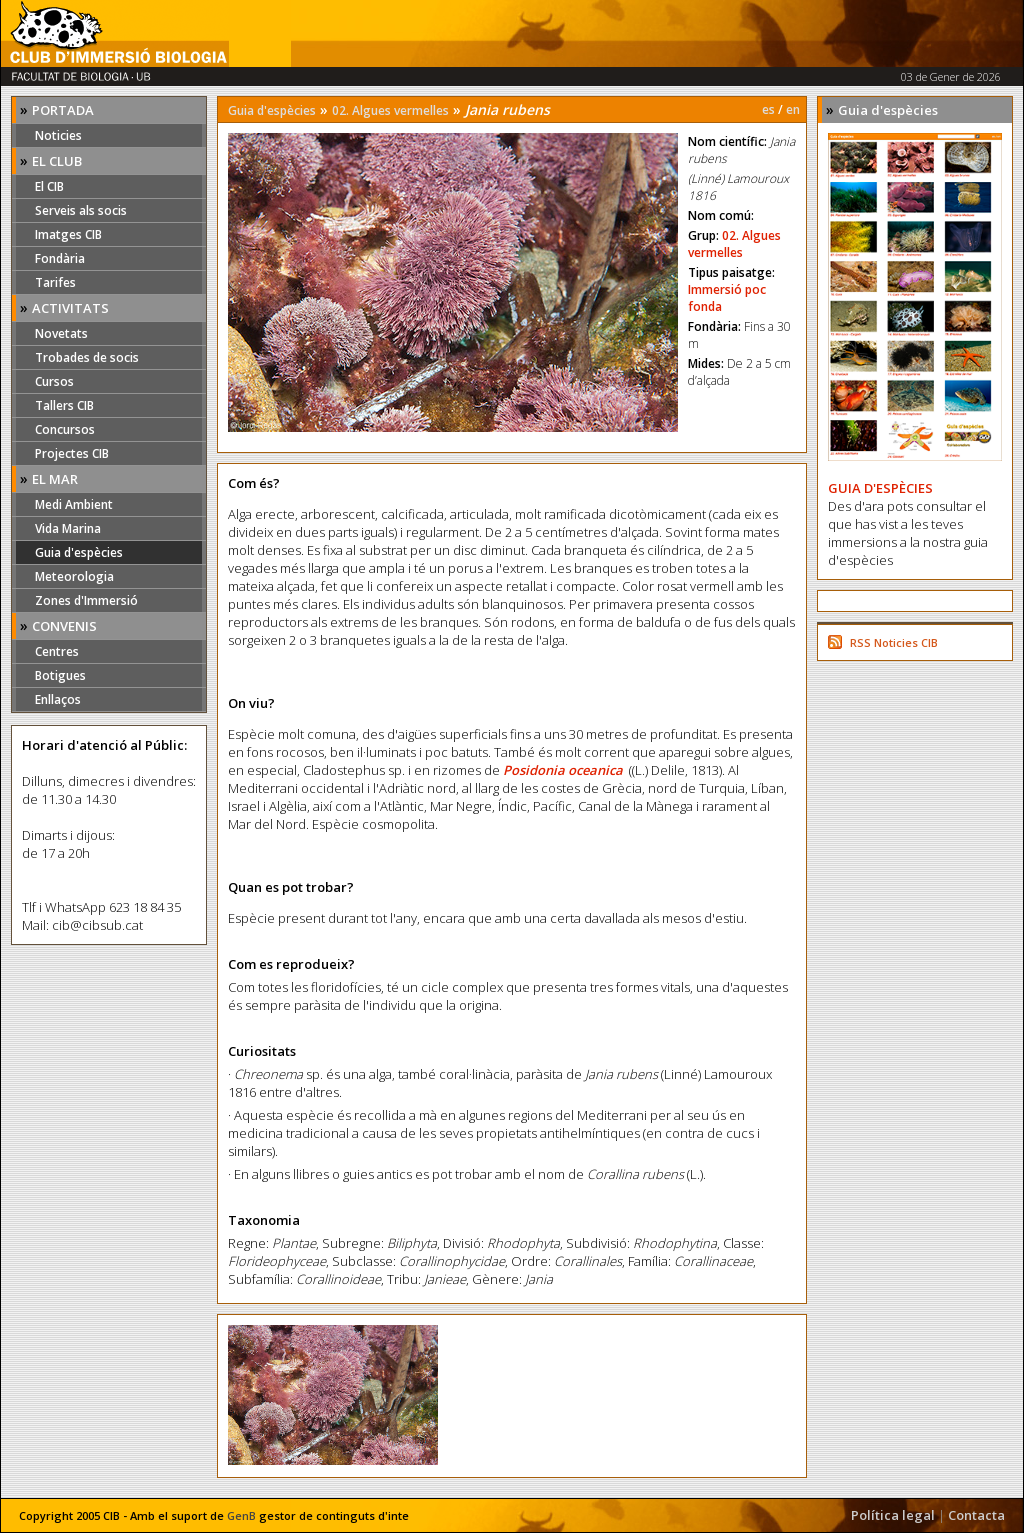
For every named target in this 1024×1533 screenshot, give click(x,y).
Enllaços (58, 699)
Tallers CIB (64, 405)
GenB (241, 1515)
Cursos (54, 381)
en (793, 109)
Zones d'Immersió (86, 600)
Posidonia (535, 770)
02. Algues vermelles (390, 110)
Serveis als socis (81, 210)
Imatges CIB (68, 234)
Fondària (60, 258)
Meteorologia (74, 576)
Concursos (65, 429)
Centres (57, 651)
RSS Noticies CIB (894, 642)
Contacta (976, 1515)
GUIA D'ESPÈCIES (880, 488)
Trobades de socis (87, 357)
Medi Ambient (74, 504)
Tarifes (55, 282)
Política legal (893, 1515)
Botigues (60, 675)
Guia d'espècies (79, 552)
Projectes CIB (72, 453)
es (768, 109)
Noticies (58, 135)
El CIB (49, 186)
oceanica (595, 770)
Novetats (61, 333)
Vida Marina (68, 528)
